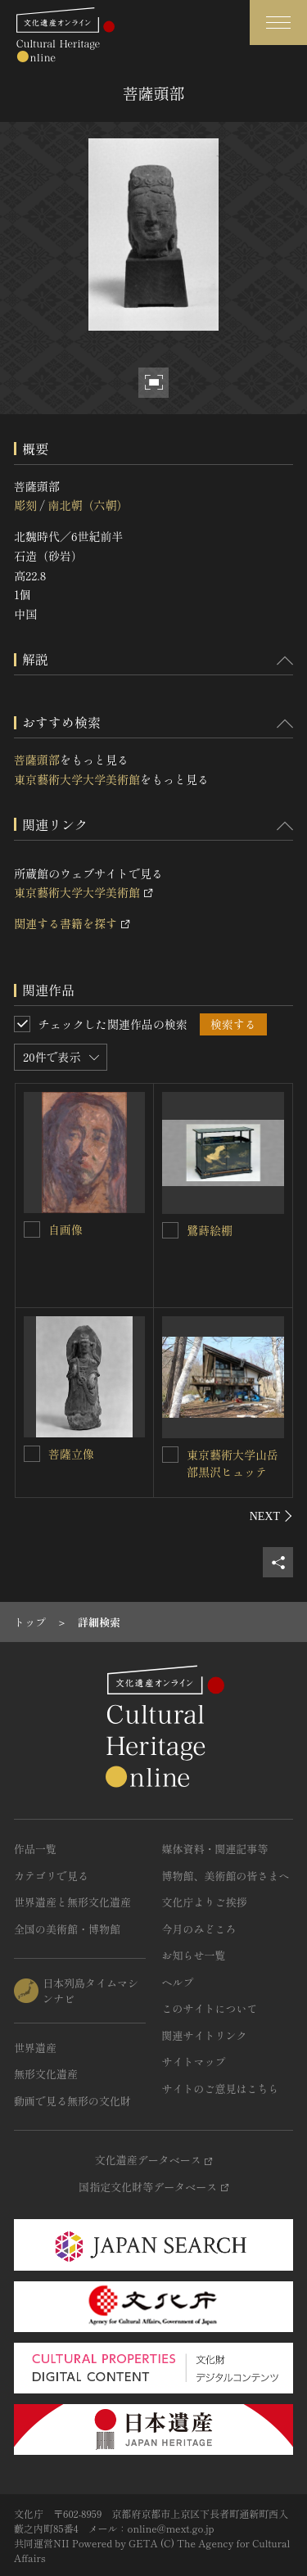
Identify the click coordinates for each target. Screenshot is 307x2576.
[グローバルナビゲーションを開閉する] (278, 22)
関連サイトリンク (204, 2035)
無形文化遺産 (46, 2074)
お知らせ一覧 (194, 1955)
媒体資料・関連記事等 (215, 1848)
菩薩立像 (71, 1454)
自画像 (65, 1229)
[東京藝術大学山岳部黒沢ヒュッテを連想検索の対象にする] (170, 1454)
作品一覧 (35, 1848)
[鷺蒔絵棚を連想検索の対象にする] (170, 1230)
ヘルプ (178, 1982)
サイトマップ (194, 2061)
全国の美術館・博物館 (67, 1929)
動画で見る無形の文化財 (72, 2101)
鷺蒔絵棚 (210, 1230)
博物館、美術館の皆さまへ (226, 1876)
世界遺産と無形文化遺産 (72, 1902)
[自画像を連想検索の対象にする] (32, 1229)
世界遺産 (35, 2047)
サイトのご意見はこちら (220, 2088)
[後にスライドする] (271, 1516)
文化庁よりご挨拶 (204, 1902)
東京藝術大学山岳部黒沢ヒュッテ (232, 1463)
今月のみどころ (199, 1929)
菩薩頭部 (37, 759)
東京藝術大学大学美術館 (77, 779)
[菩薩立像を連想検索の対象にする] (32, 1454)
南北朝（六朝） (87, 505)
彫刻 (25, 505)
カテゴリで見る (51, 1876)
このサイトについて (210, 2008)
